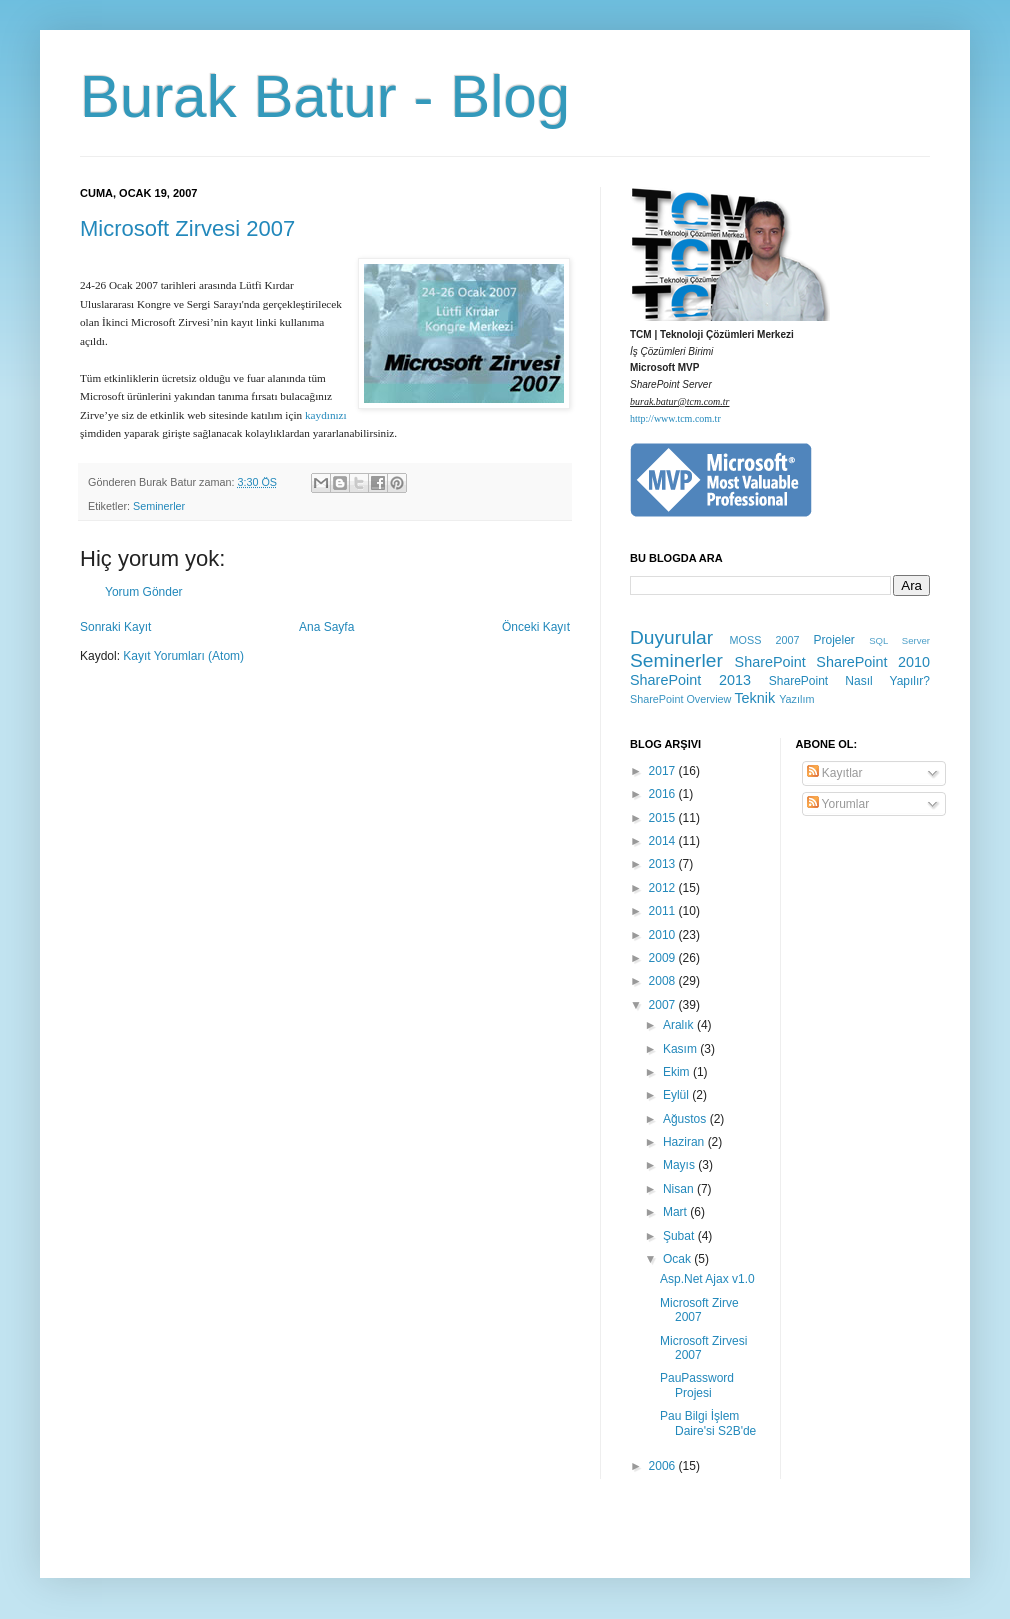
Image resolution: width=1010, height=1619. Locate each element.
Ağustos (686, 1119)
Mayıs (680, 1165)
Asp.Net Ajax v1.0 (707, 1279)
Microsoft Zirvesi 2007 (187, 228)
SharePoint (770, 662)
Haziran (685, 1142)
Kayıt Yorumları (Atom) (183, 656)
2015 (664, 818)
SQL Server (899, 640)
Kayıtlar (835, 773)
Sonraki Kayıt (115, 627)
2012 (664, 888)
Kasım (681, 1049)
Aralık (680, 1025)
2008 (664, 981)
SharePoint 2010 (873, 662)
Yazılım (796, 699)
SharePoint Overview (680, 699)
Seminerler (159, 506)
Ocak (678, 1259)
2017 (664, 771)
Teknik (754, 698)
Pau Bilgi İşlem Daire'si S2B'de (708, 1423)
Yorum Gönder (144, 592)
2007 (664, 1005)
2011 (664, 911)
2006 (664, 1466)
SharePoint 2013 (690, 680)
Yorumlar (838, 804)
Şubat (680, 1236)
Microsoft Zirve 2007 (699, 1310)
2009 (664, 958)
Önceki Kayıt (536, 627)
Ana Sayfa (326, 627)
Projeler (833, 640)
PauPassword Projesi (697, 1385)
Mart (676, 1212)
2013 (664, 864)
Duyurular (671, 637)
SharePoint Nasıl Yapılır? (849, 681)
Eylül (677, 1095)
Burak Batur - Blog (325, 96)
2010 (664, 935)
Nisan (680, 1189)
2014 (664, 841)
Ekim (678, 1072)
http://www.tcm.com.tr (675, 418)
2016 (664, 794)
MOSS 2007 (765, 640)
